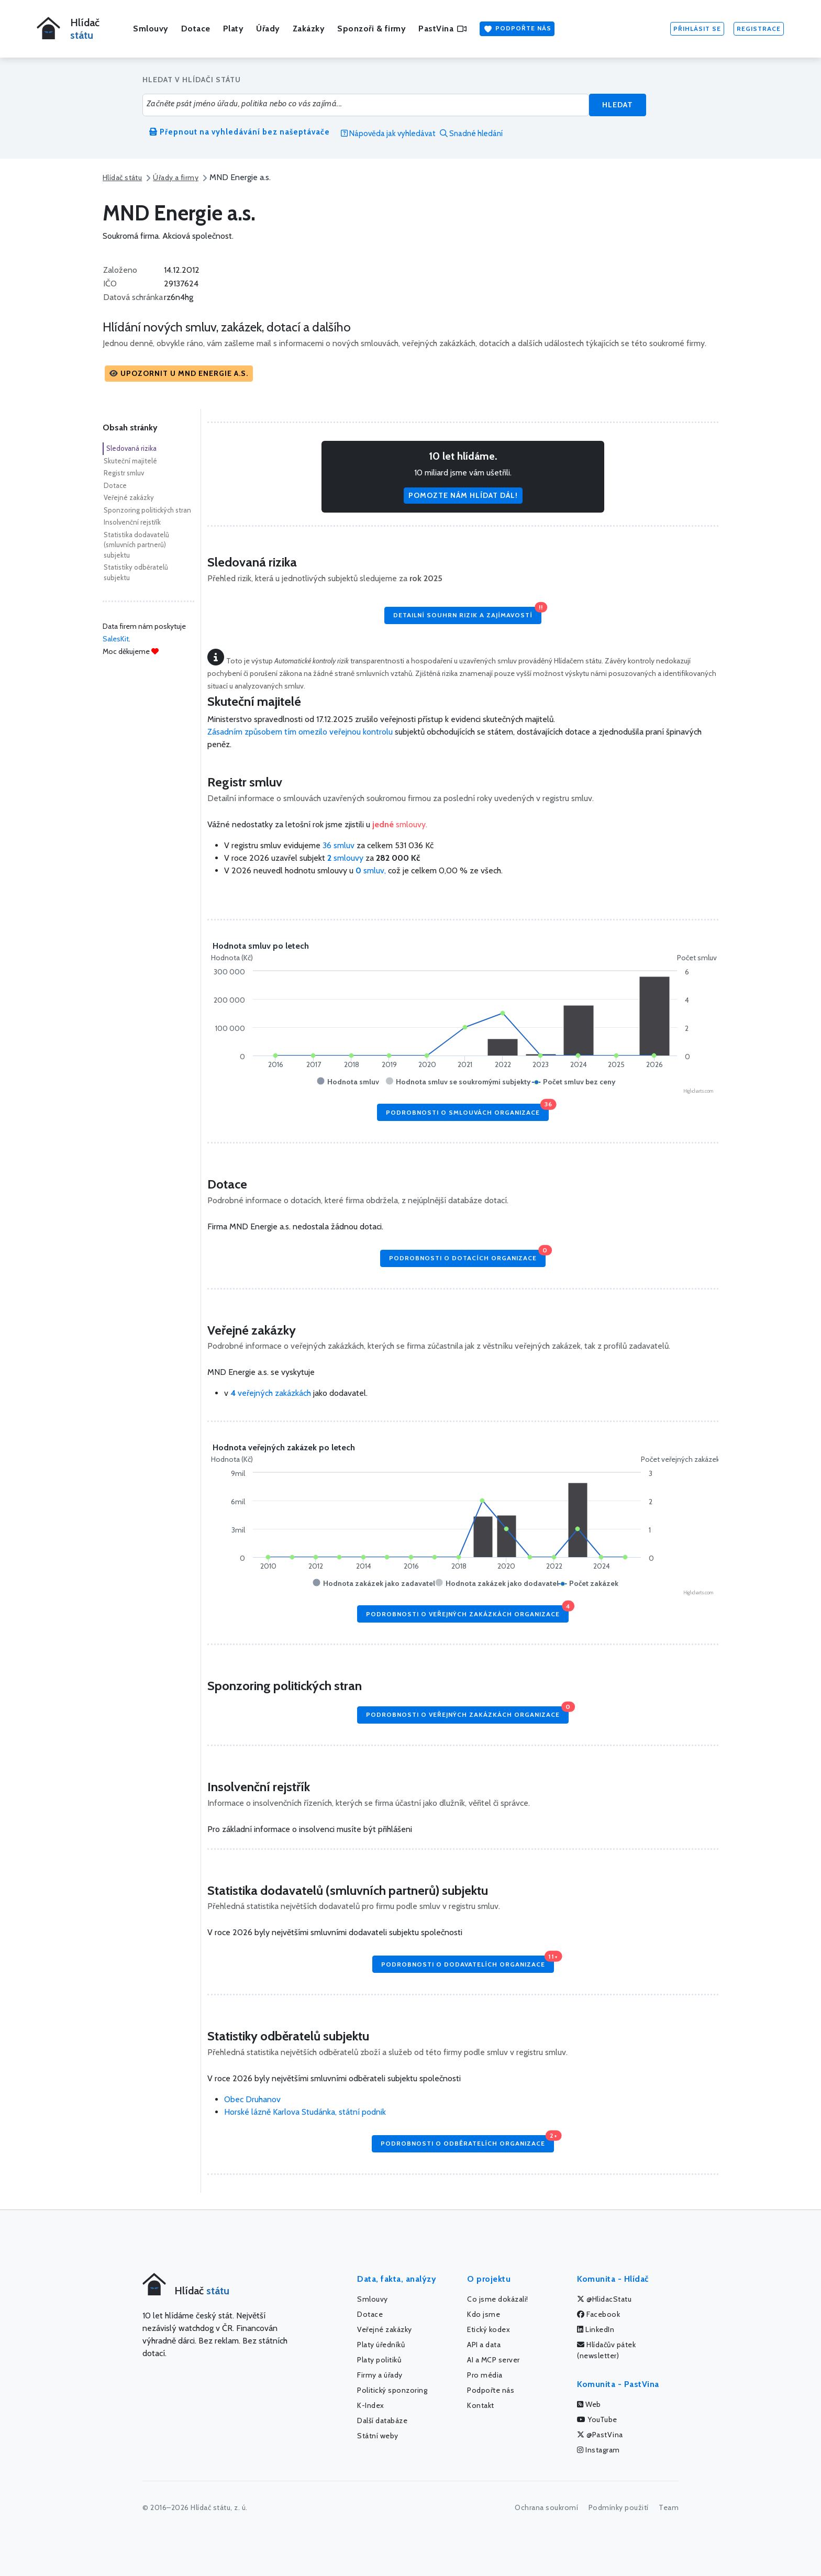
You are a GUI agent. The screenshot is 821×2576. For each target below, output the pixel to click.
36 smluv (338, 845)
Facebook (598, 2314)
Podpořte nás (517, 29)
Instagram (598, 2450)
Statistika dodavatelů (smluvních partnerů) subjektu (136, 544)
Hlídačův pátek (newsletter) (606, 2350)
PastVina (442, 29)
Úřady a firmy (175, 177)
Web (589, 2404)
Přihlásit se (697, 28)
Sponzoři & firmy (371, 29)
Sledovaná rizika (131, 448)
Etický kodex (488, 2329)
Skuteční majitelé (130, 461)
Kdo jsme (483, 2314)
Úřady (268, 29)
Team (669, 2507)
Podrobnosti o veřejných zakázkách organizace (467, 1611)
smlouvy (346, 858)
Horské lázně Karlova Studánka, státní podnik (305, 2112)
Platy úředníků (381, 2344)
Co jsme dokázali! (497, 2299)
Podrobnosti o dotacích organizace (467, 1256)
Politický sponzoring (392, 2390)
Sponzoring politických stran (147, 510)
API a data (484, 2344)
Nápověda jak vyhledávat (388, 133)
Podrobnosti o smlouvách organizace (467, 1110)
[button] (179, 373)
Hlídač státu (122, 177)
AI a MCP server (493, 2359)
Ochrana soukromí (546, 2507)
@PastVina (600, 2434)
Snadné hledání (471, 133)
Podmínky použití (619, 2507)
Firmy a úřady (380, 2375)
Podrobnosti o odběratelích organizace (467, 2141)
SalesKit (116, 638)
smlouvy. (399, 824)
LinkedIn (595, 2329)
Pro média (485, 2375)
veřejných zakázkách (270, 1393)
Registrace (759, 28)
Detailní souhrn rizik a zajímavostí (467, 613)
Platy (233, 29)
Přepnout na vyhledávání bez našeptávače (239, 132)
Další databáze (382, 2420)
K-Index (370, 2405)
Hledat (617, 104)
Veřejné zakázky (129, 497)
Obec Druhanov (252, 2099)
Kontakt (480, 2405)
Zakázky (309, 29)
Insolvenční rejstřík (132, 522)
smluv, (372, 870)
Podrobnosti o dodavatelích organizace (467, 1962)
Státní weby (377, 2435)
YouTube (597, 2419)
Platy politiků (379, 2359)
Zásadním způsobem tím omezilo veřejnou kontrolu (300, 732)
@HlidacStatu (604, 2299)
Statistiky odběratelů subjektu (136, 572)
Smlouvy (151, 29)
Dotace (195, 29)
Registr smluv (124, 473)
